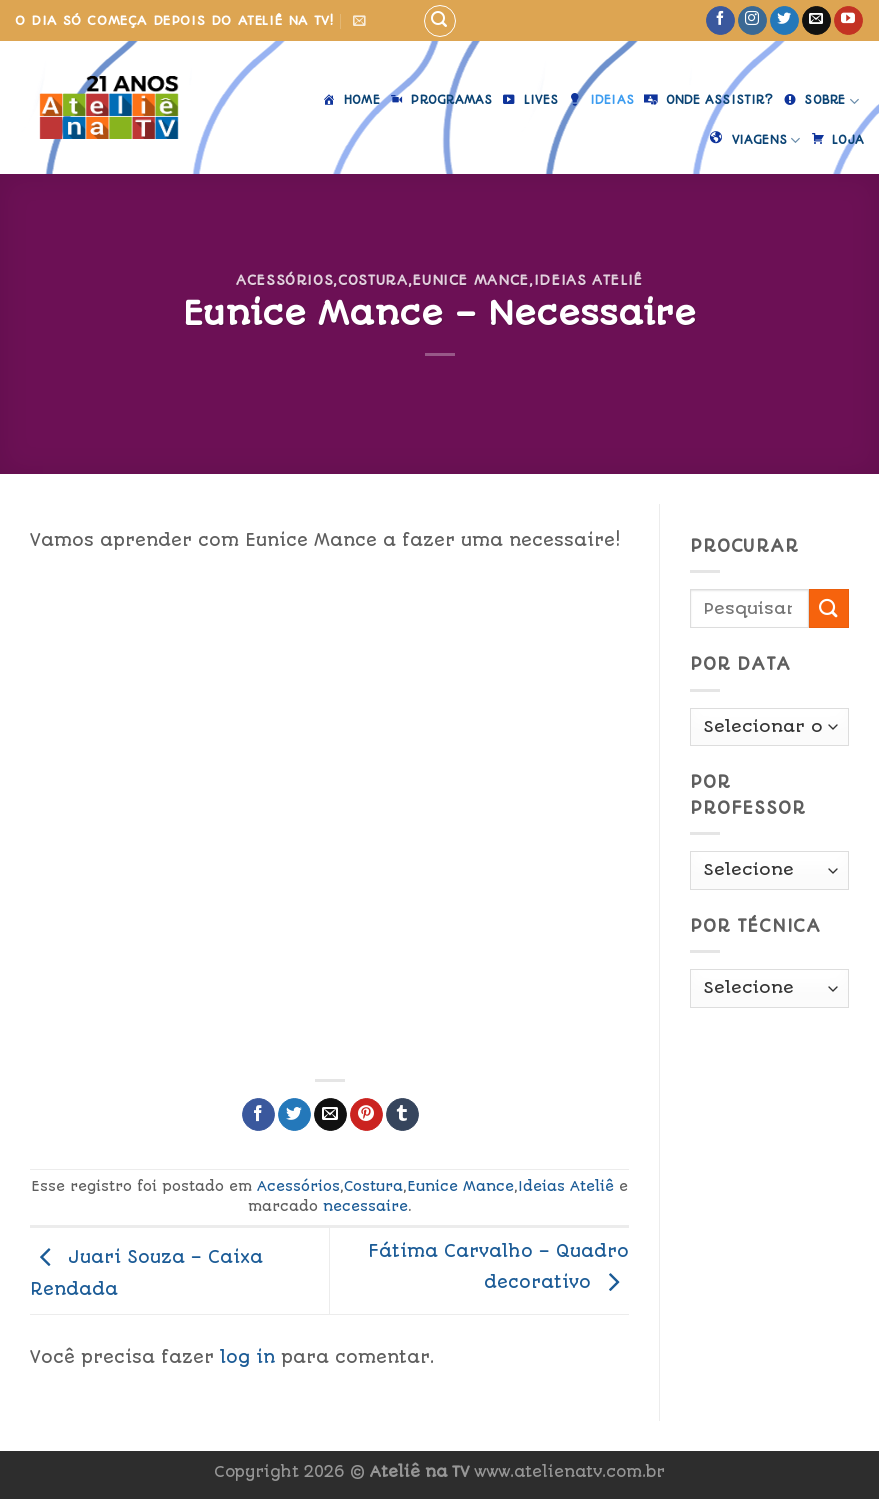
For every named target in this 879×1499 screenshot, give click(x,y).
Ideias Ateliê (588, 280)
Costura (373, 280)
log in (247, 1357)
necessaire (365, 1206)
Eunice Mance (470, 280)
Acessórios (284, 280)
